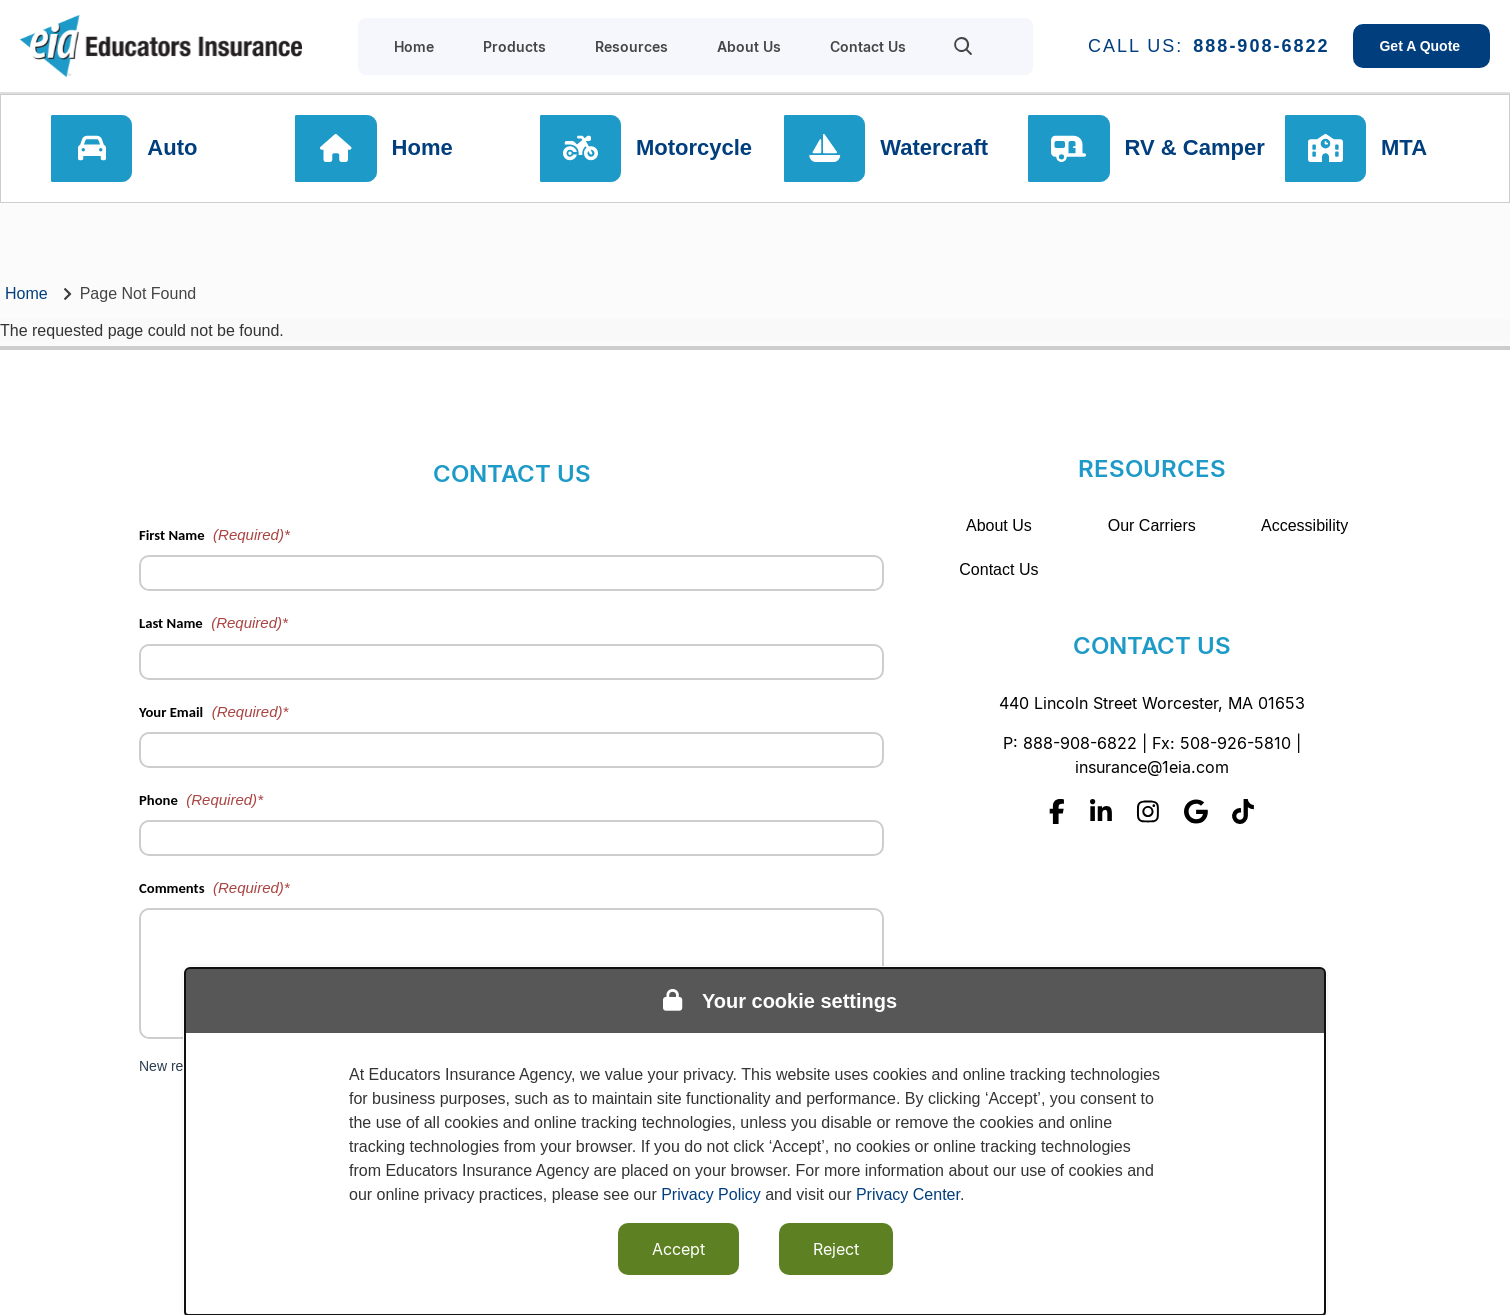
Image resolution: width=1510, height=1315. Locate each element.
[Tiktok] (1243, 811)
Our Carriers (1152, 525)
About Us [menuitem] (749, 46)
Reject (836, 1249)
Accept (678, 1249)
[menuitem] (963, 46)
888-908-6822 (1261, 46)
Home (425, 149)
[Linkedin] (1101, 811)
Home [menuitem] (414, 46)
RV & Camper (1195, 149)
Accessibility (1304, 525)
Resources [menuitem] (631, 46)
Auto (177, 149)
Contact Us (998, 569)
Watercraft (936, 149)
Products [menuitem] (514, 46)
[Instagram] (1148, 811)
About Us (999, 525)
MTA (1410, 149)
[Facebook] (1057, 811)
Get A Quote (1421, 46)
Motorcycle (697, 149)
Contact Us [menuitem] (868, 46)
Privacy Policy (711, 1194)
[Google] (1196, 811)
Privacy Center (908, 1194)
